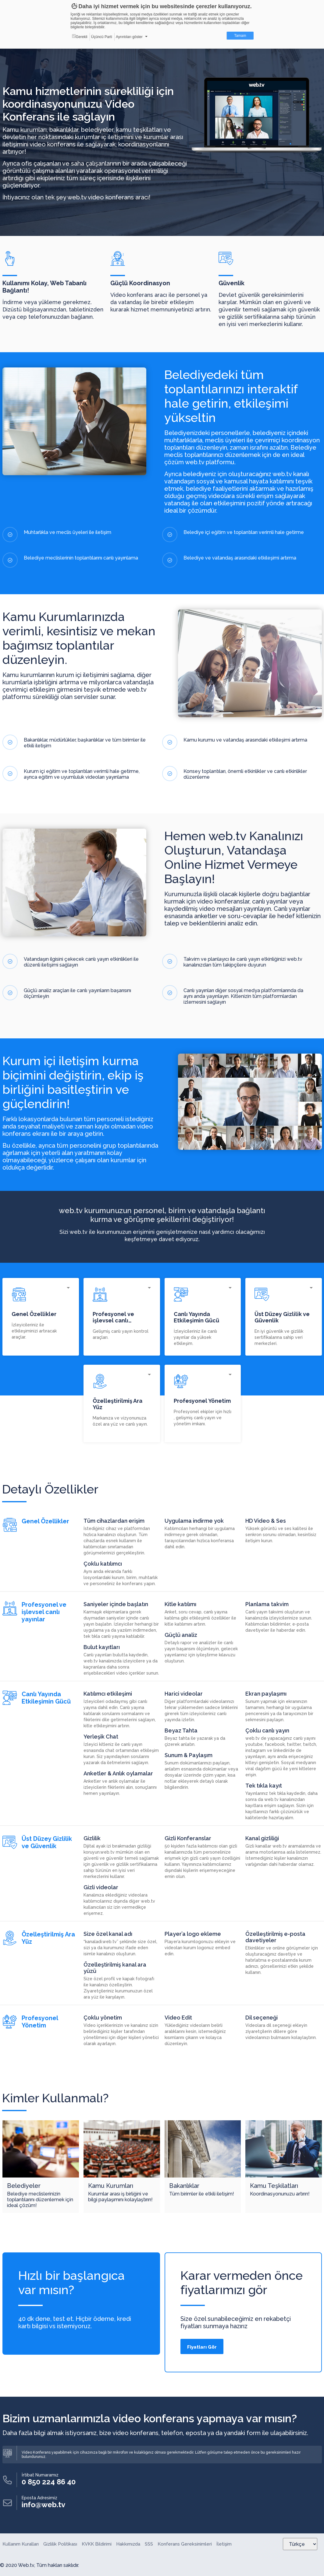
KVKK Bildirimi (97, 2544)
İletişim (224, 2544)
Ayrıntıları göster (129, 37)
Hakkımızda (128, 2544)
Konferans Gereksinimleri (185, 2544)
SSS (149, 2544)
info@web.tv (43, 2504)
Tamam (240, 35)
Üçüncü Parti (101, 37)
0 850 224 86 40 (49, 2481)
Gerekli (79, 36)
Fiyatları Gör (202, 2347)
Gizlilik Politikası (60, 2544)
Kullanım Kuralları (20, 2544)
